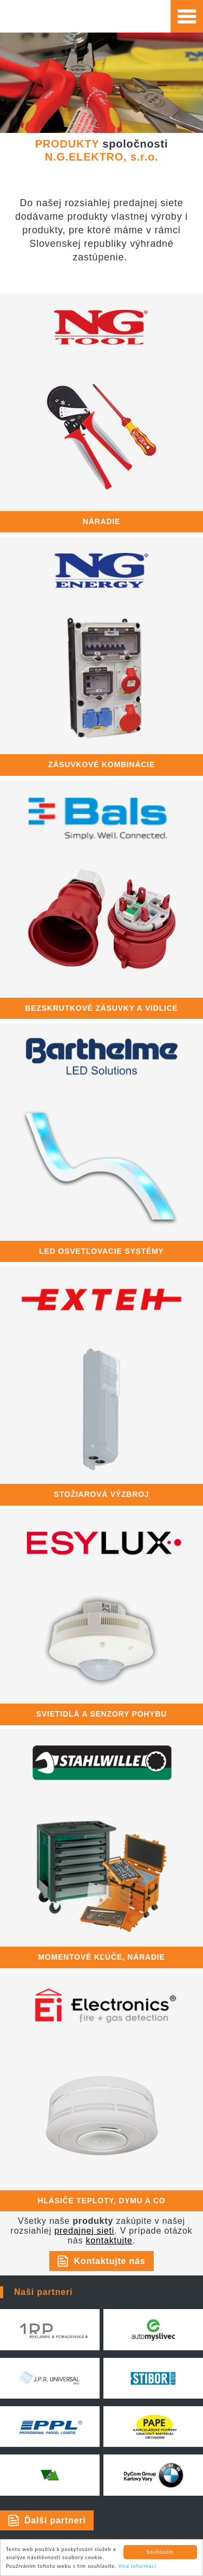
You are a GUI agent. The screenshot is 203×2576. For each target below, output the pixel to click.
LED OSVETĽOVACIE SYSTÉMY (101, 1251)
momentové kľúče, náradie (101, 1957)
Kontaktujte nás (109, 2261)
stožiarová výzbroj (101, 1494)
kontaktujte (109, 2240)
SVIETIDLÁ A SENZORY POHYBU (101, 1714)
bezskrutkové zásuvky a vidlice (101, 1008)
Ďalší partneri (55, 2520)
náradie (101, 521)
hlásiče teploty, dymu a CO (102, 2200)
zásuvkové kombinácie (101, 764)
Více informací (137, 2566)
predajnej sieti (84, 2230)
